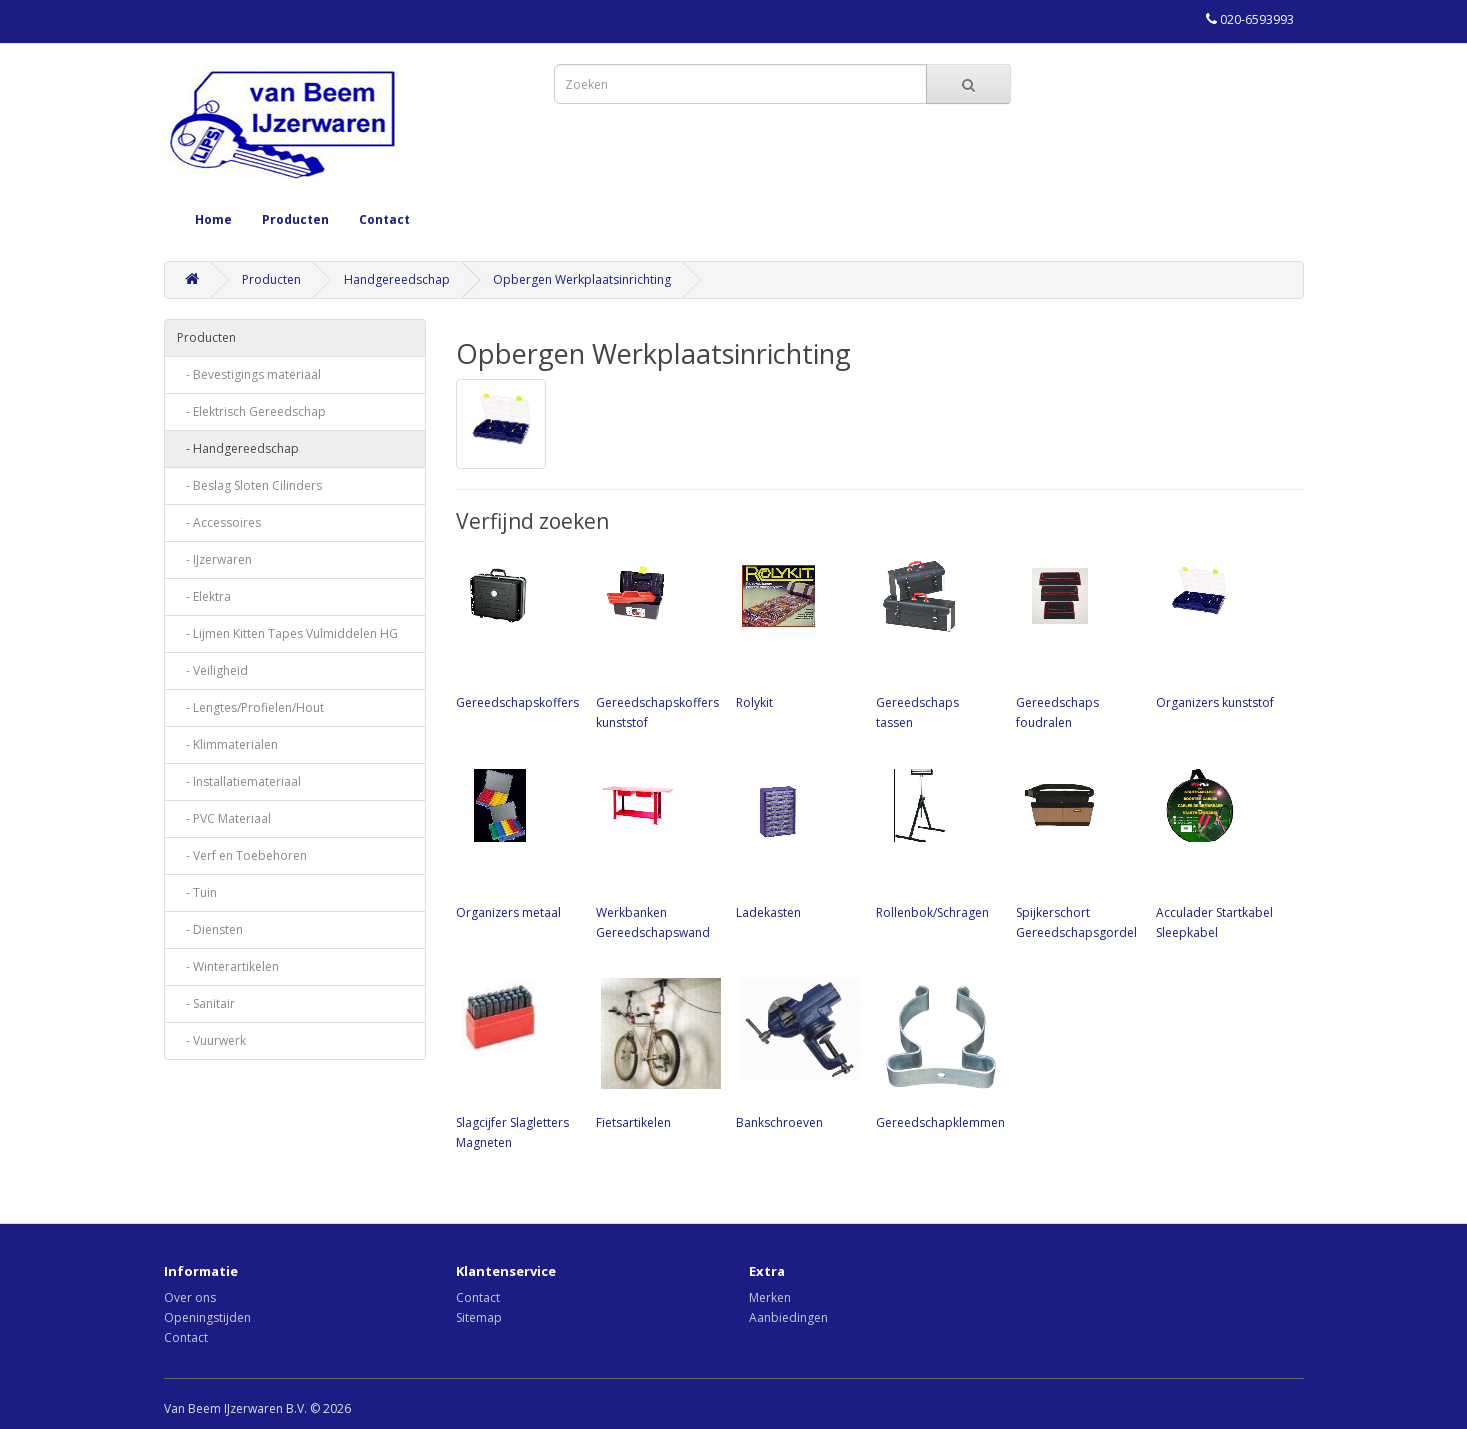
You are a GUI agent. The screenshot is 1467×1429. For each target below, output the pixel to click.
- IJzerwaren (214, 559)
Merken (770, 1297)
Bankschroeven (796, 1052)
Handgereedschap (397, 279)
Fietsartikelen (656, 1052)
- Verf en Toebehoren (242, 855)
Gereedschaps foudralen (1076, 642)
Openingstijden (207, 1317)
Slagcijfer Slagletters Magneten (516, 1062)
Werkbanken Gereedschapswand (656, 852)
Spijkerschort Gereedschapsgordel (1076, 852)
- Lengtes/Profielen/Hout (250, 707)
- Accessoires (219, 522)
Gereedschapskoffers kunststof (657, 642)
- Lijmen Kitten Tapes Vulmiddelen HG (287, 633)
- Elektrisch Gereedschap (251, 411)
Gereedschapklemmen (940, 1052)
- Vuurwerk (211, 1040)
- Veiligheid (212, 670)
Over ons (190, 1297)
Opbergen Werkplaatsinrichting (582, 279)
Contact (384, 219)
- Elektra (204, 596)
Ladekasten (796, 842)
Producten (295, 219)
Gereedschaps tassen (936, 642)
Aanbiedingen (788, 1317)
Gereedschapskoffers (517, 632)
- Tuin (197, 892)
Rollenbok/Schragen (936, 842)
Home (213, 219)
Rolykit (796, 632)
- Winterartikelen (228, 966)
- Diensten (210, 929)
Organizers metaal (516, 842)
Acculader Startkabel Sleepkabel (1216, 852)
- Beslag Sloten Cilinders (249, 485)
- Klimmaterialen (227, 744)
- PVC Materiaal (224, 818)
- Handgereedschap (238, 448)
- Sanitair (206, 1003)
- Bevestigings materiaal (249, 374)
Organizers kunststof (1216, 632)
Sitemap (479, 1317)
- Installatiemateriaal (239, 781)
